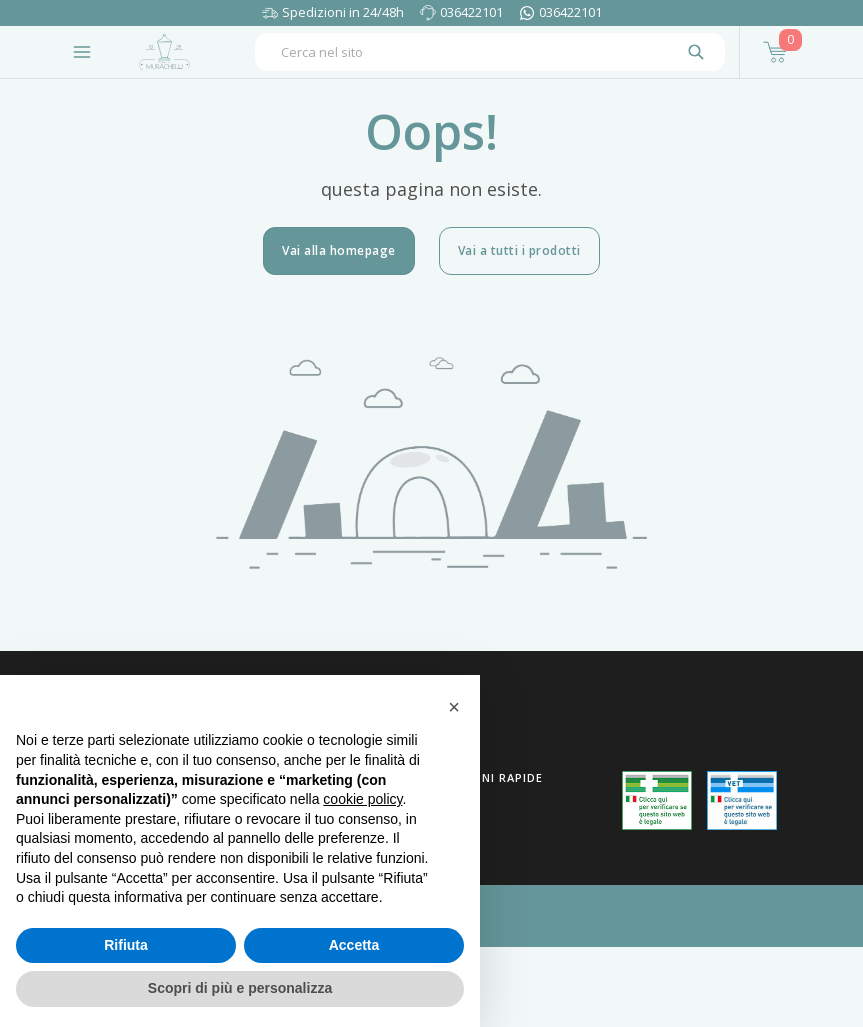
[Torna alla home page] (164, 52)
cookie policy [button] (362, 799)
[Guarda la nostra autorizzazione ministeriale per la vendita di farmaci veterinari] (742, 800)
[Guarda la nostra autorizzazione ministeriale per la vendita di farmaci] (657, 800)
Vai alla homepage (339, 250)
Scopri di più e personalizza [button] (240, 988)
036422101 (471, 12)
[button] (454, 707)
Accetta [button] (354, 945)
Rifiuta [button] (126, 945)
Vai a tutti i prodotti (519, 250)
